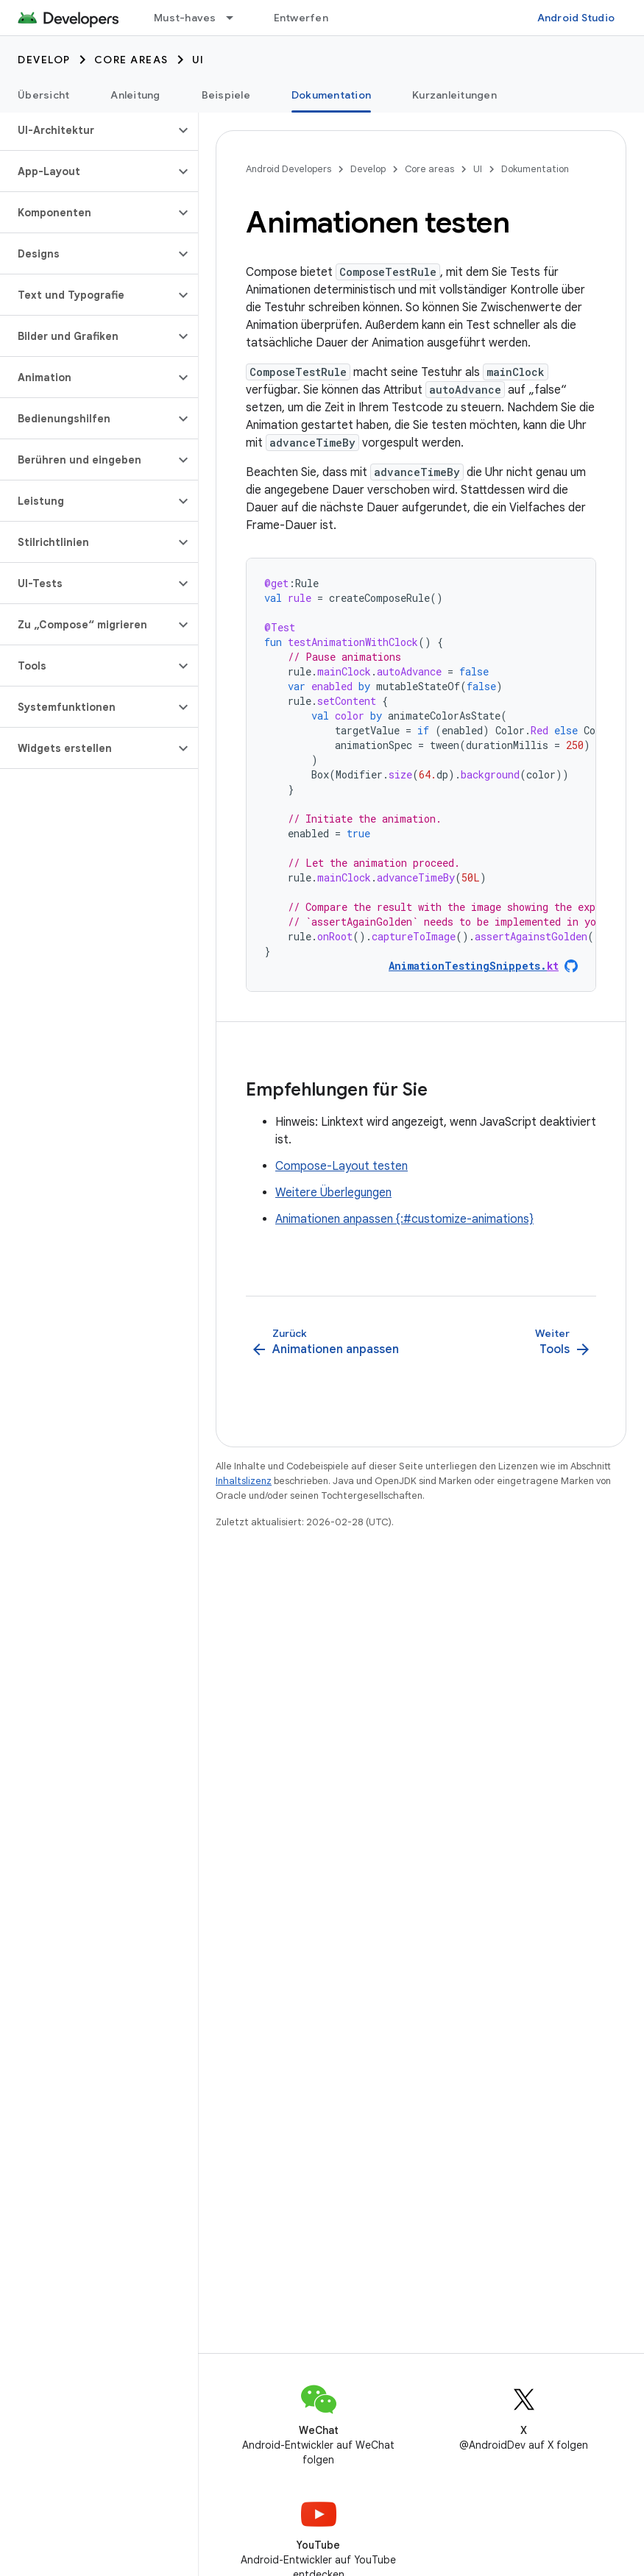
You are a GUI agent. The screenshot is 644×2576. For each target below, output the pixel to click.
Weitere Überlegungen (333, 1192)
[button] (87, 130)
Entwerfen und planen (330, 17)
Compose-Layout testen (341, 1166)
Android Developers (288, 169)
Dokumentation (535, 169)
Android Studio (576, 17)
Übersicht (43, 95)
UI (198, 59)
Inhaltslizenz (244, 1481)
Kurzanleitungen (454, 95)
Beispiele (226, 95)
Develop (44, 59)
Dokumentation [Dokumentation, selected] (331, 95)
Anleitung (135, 95)
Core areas (131, 59)
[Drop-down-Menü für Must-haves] (236, 17)
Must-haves (185, 17)
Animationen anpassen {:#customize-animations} (404, 1219)
